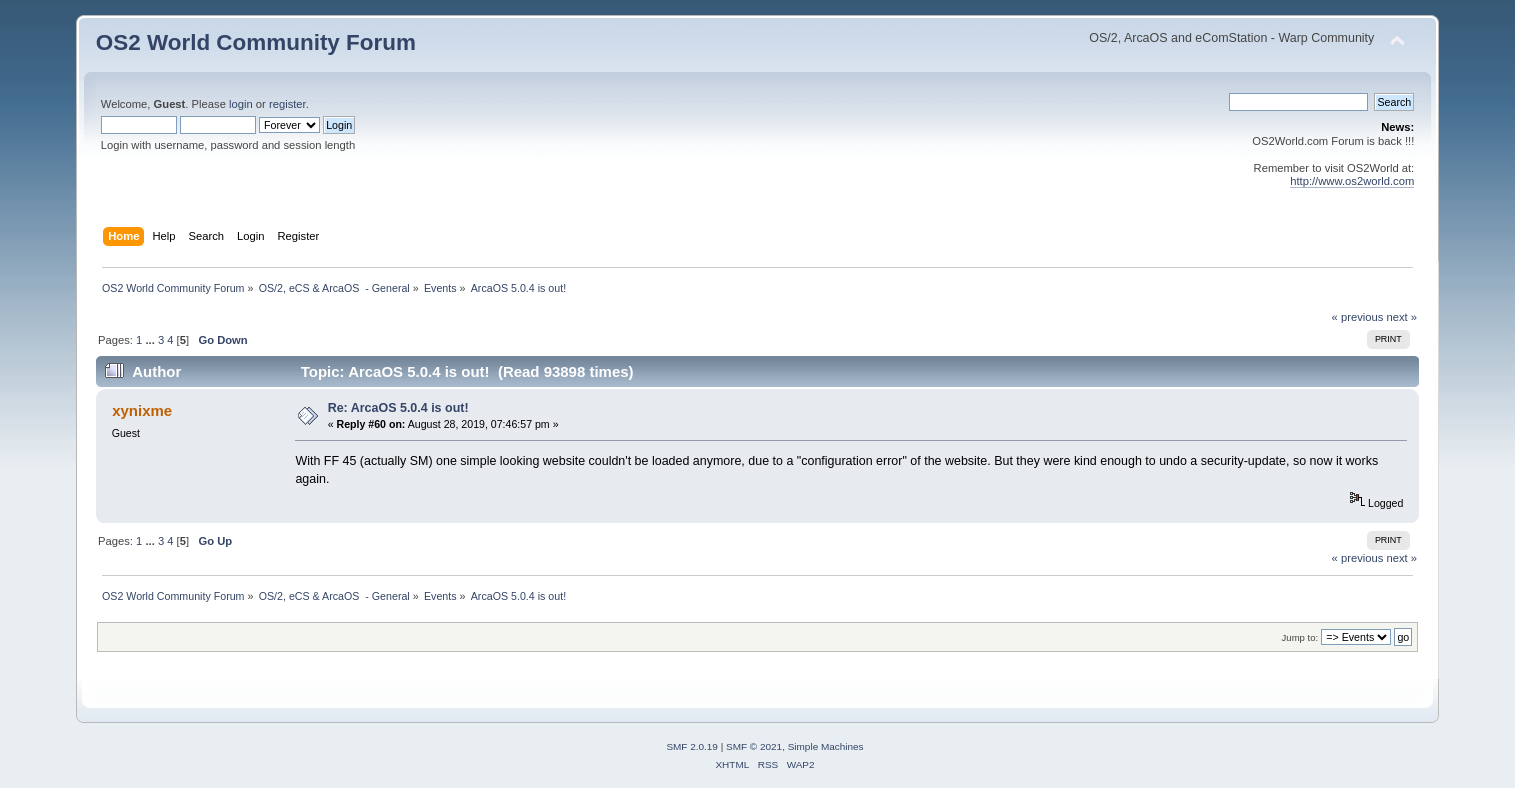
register (287, 104)
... (151, 340)
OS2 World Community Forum (256, 42)
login (241, 104)
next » (1401, 317)
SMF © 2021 (754, 746)
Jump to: (1300, 637)
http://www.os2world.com (1352, 181)
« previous (1358, 317)
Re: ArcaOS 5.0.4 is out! (398, 408)
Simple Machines (826, 746)
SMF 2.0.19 (692, 746)
